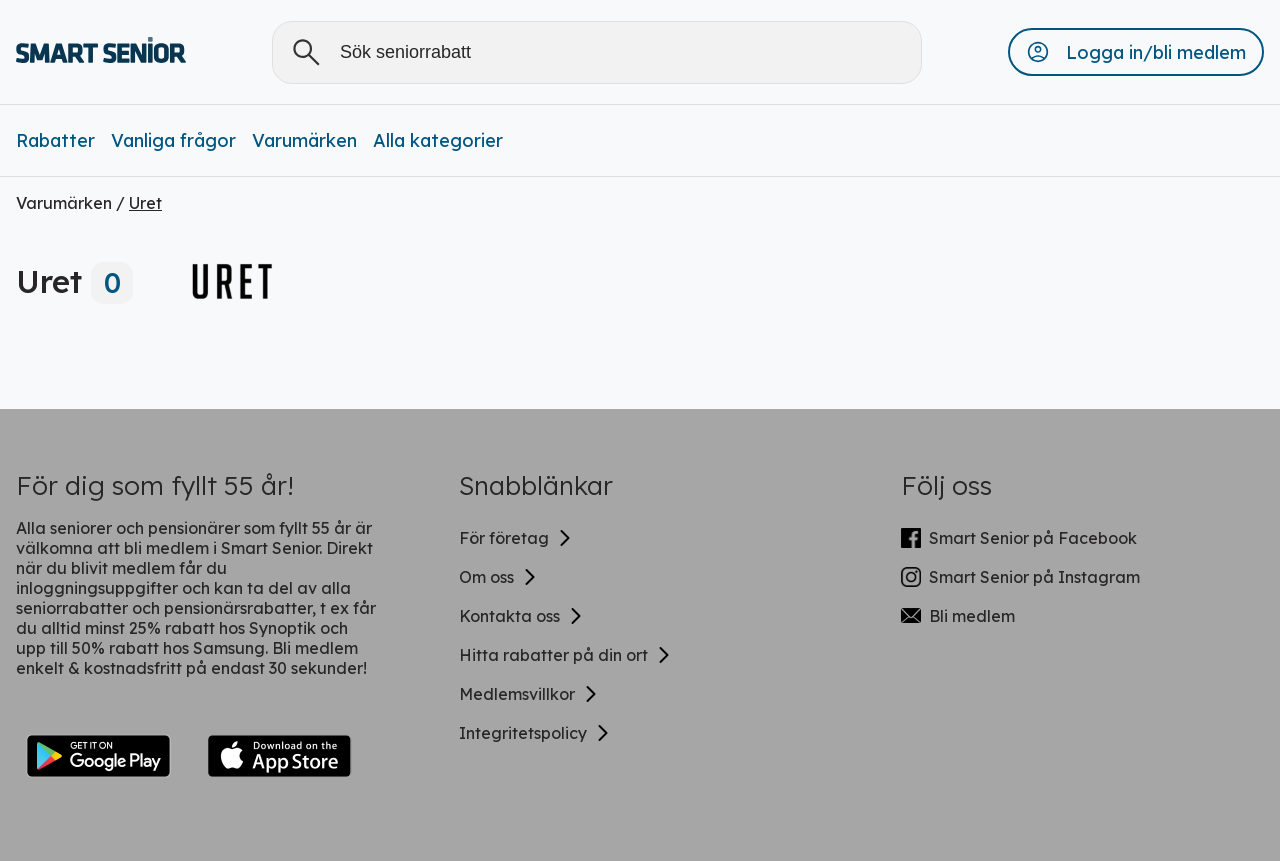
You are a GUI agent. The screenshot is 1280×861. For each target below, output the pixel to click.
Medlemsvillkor (529, 694)
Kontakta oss (521, 616)
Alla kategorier (438, 140)
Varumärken (304, 140)
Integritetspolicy (535, 733)
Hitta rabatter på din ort (565, 655)
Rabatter (55, 140)
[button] (1136, 52)
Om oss (498, 577)
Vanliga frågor (173, 140)
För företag (516, 538)
